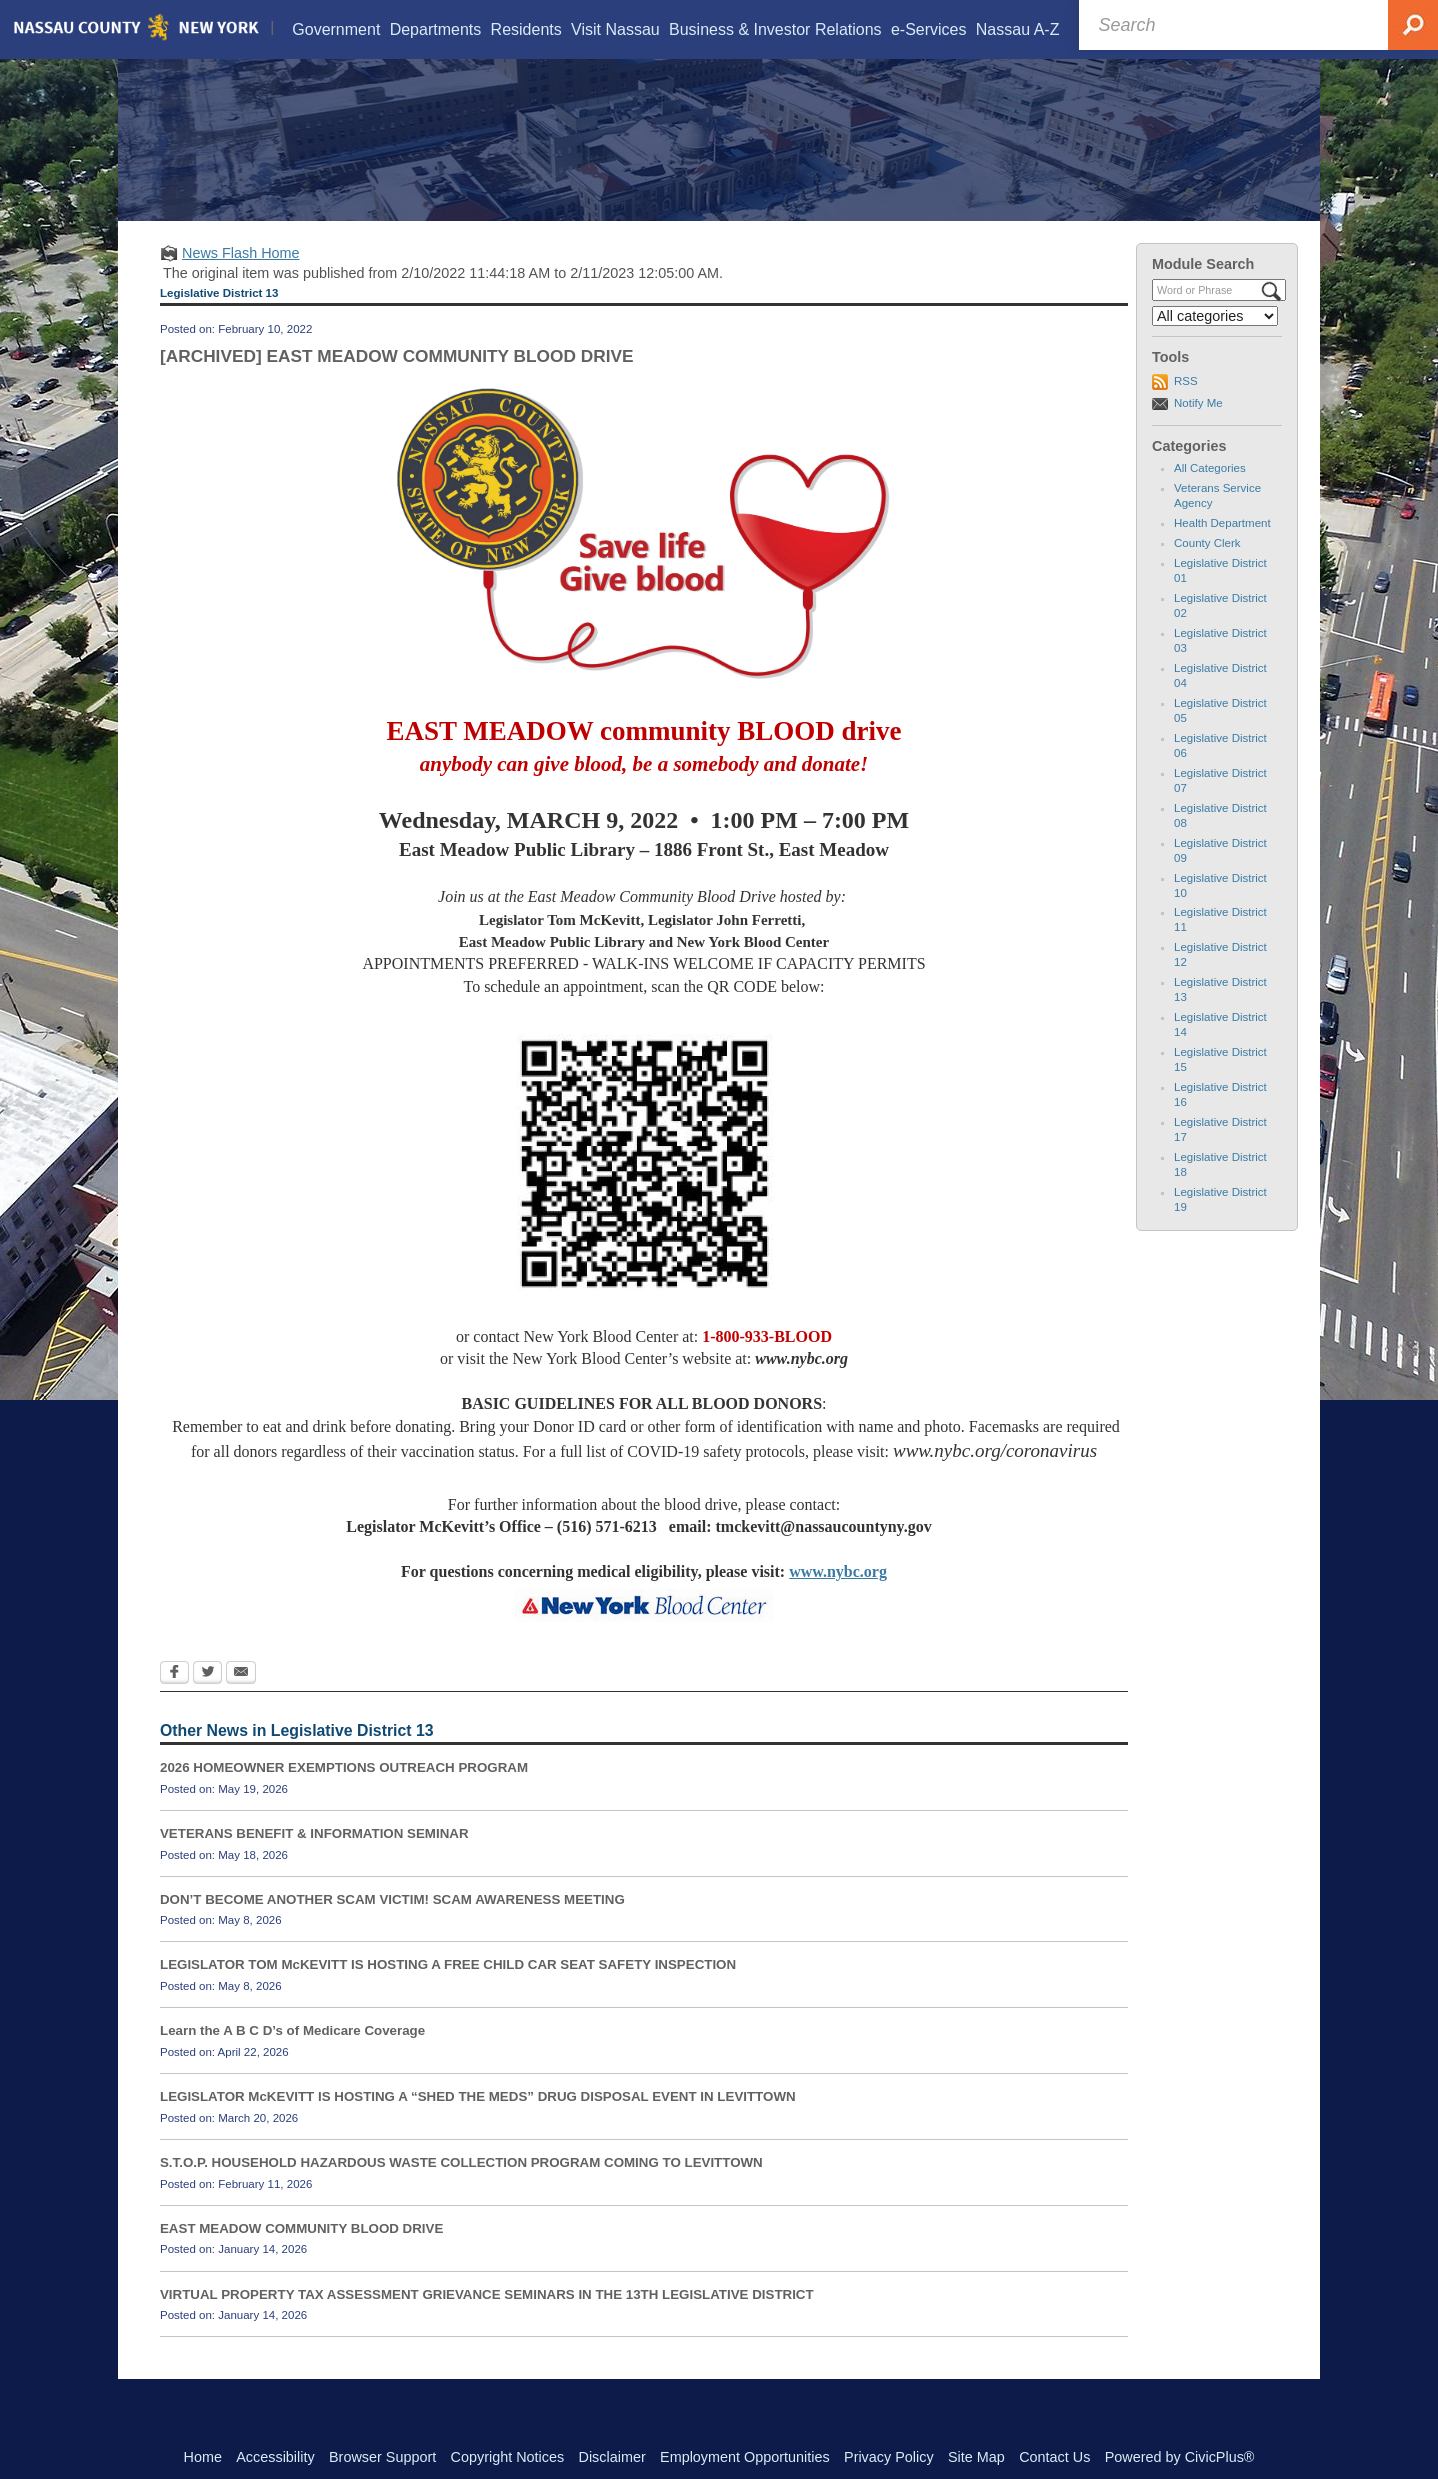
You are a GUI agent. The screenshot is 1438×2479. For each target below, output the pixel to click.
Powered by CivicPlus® (1180, 2457)
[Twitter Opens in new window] (207, 1699)
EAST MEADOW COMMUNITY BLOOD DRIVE (301, 2253)
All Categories (1210, 493)
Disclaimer (612, 2457)
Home (203, 2457)
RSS (1186, 406)
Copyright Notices (508, 2457)
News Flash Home (241, 278)
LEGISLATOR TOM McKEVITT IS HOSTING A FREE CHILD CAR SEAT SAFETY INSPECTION (448, 1990)
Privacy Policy (889, 2457)
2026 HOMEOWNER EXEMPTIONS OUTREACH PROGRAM (344, 1792)
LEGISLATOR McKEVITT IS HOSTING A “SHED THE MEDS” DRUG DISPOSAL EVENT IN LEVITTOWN (478, 2121)
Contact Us (1054, 2457)
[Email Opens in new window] (241, 1699)
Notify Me (1198, 428)
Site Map (976, 2457)
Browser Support (382, 2457)
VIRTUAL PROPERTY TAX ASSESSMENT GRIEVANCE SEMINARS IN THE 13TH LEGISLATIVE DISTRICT (487, 2319)
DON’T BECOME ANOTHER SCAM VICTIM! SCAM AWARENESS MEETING (392, 1924)
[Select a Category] (1215, 341)
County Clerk (1207, 568)
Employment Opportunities (745, 2457)
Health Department (1222, 548)
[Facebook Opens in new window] (174, 1699)
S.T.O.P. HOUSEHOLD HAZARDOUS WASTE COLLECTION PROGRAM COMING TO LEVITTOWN (461, 2187)
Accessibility (275, 2457)
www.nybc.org (838, 1596)
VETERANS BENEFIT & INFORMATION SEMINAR (314, 1858)
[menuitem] (336, 29)
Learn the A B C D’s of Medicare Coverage (292, 2055)
